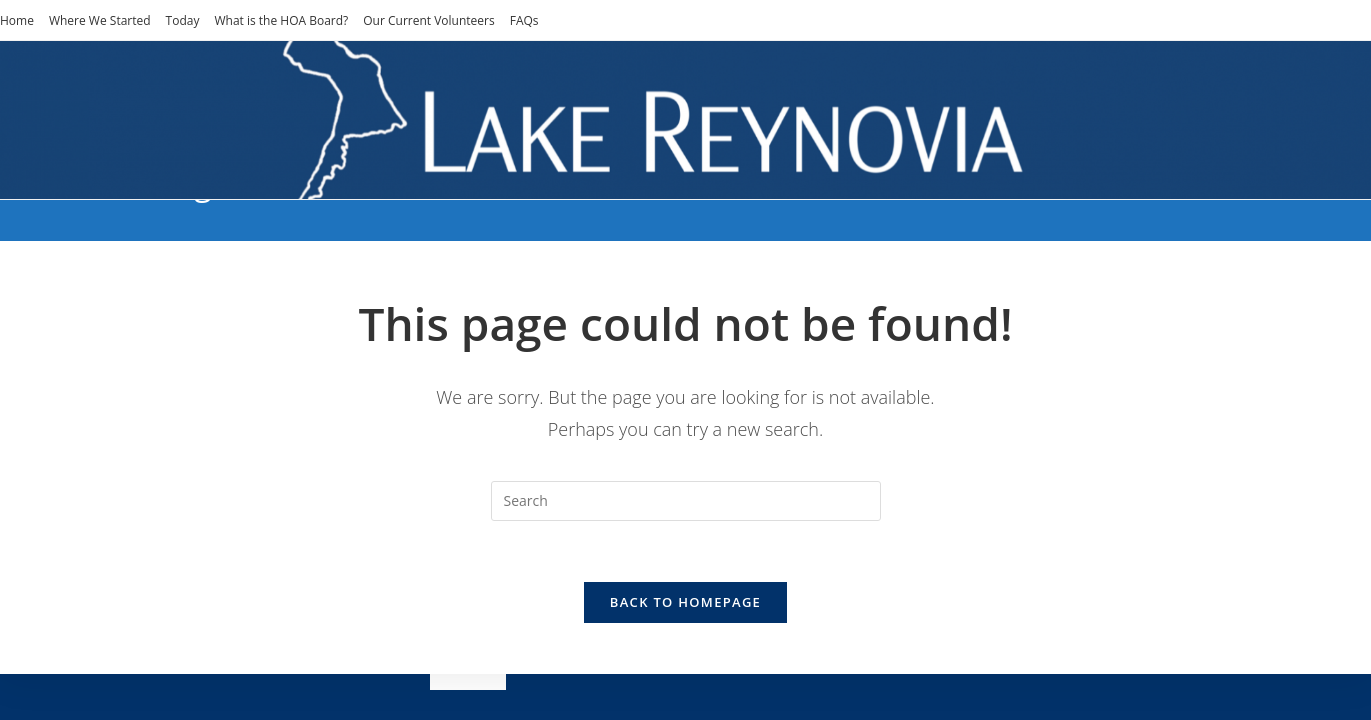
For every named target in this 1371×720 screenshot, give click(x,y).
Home (17, 20)
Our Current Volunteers (428, 20)
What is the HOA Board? (281, 20)
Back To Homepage (685, 602)
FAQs (524, 20)
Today (183, 20)
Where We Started (100, 20)
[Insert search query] (686, 501)
